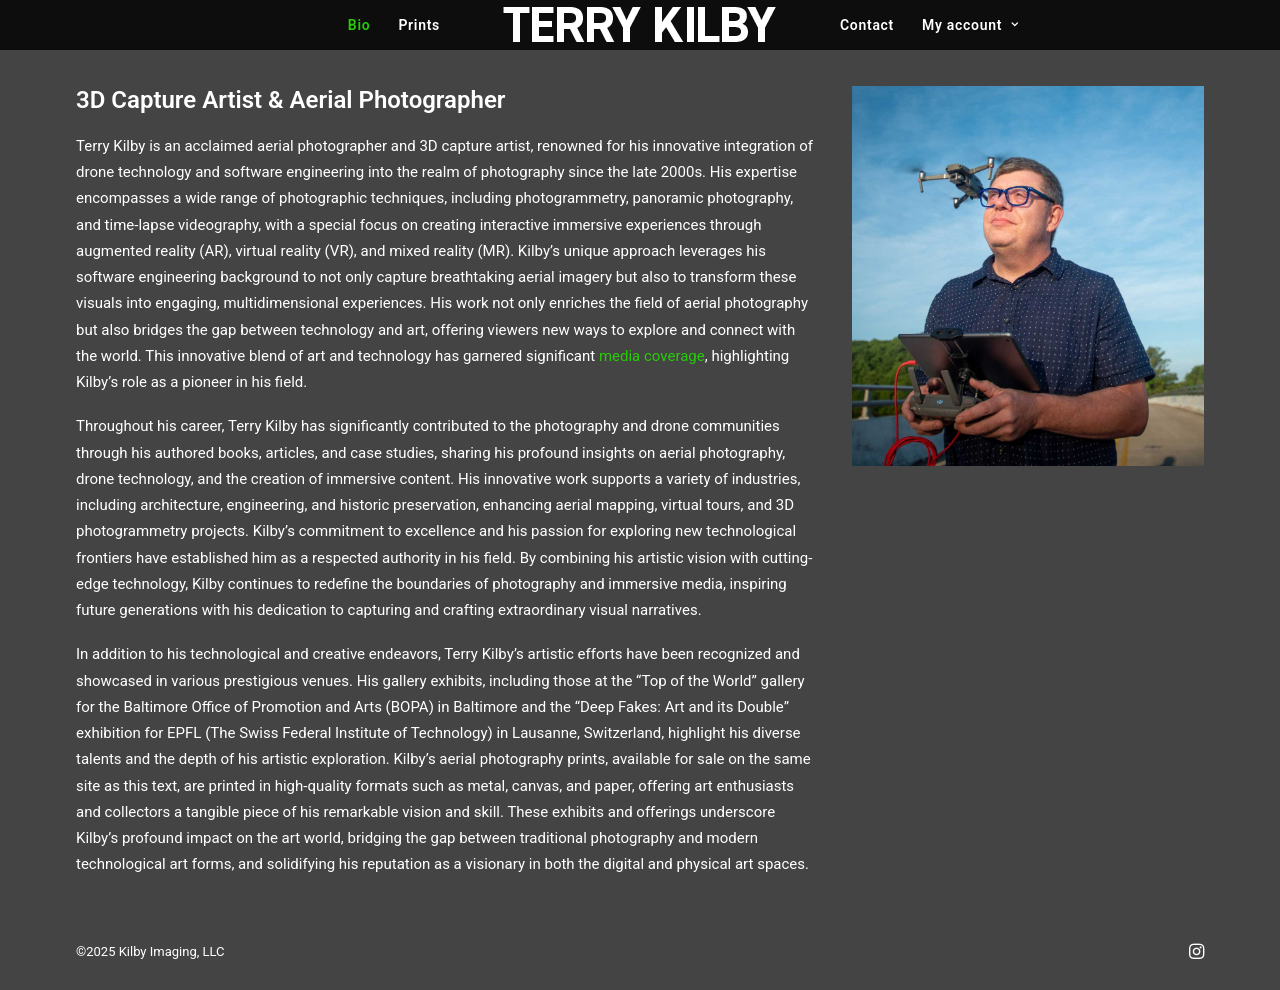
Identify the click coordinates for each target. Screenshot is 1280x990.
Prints (419, 25)
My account (970, 25)
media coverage (652, 356)
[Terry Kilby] (640, 25)
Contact (867, 25)
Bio (359, 25)
